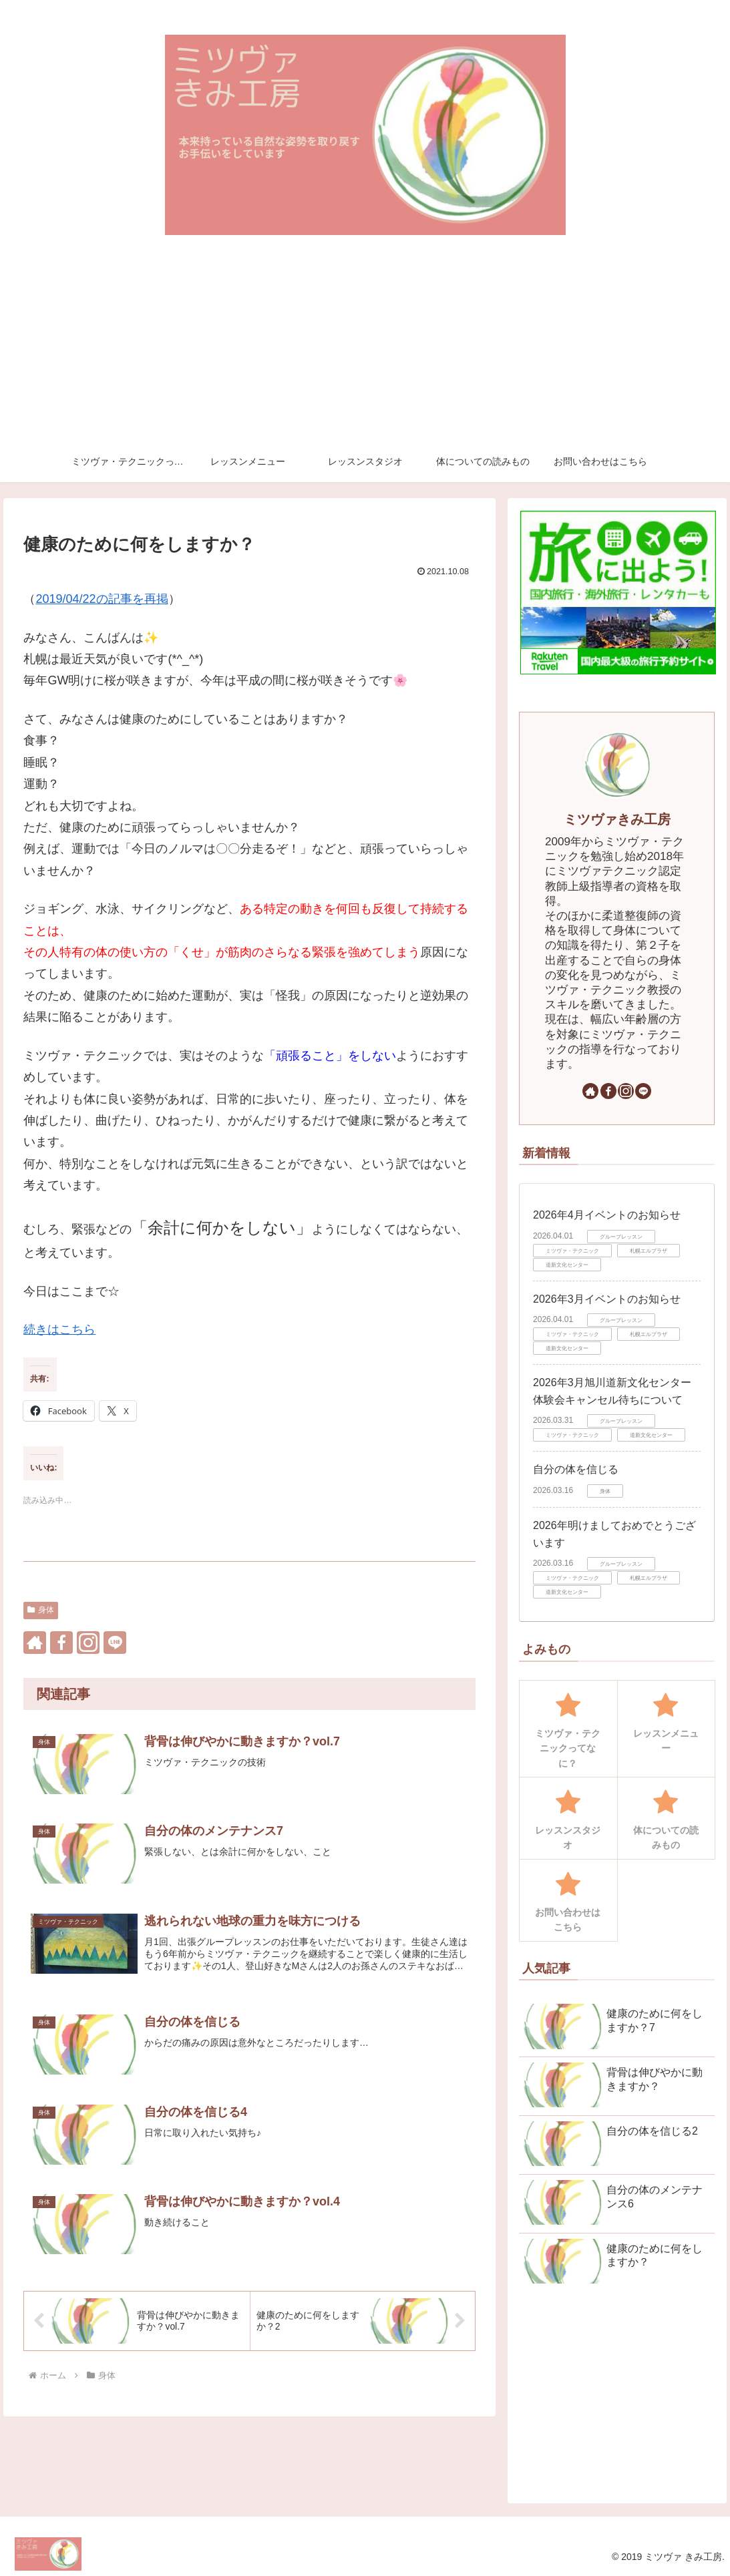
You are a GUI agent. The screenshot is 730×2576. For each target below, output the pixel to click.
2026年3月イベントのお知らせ (607, 1299)
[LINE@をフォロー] (115, 1642)
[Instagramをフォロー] (88, 1642)
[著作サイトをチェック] (34, 1642)
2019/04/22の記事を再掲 (101, 599)
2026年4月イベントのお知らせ (607, 1215)
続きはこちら (59, 1329)
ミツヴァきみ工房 (617, 819)
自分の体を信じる (575, 1469)
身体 (40, 1610)
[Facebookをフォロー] (61, 1642)
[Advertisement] (365, 341)
